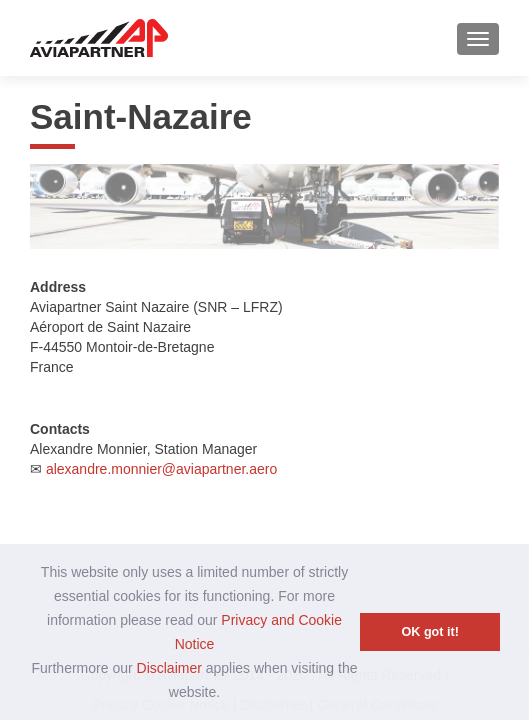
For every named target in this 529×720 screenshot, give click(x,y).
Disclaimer (169, 668)
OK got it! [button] (430, 632)
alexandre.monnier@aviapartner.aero (161, 469)
